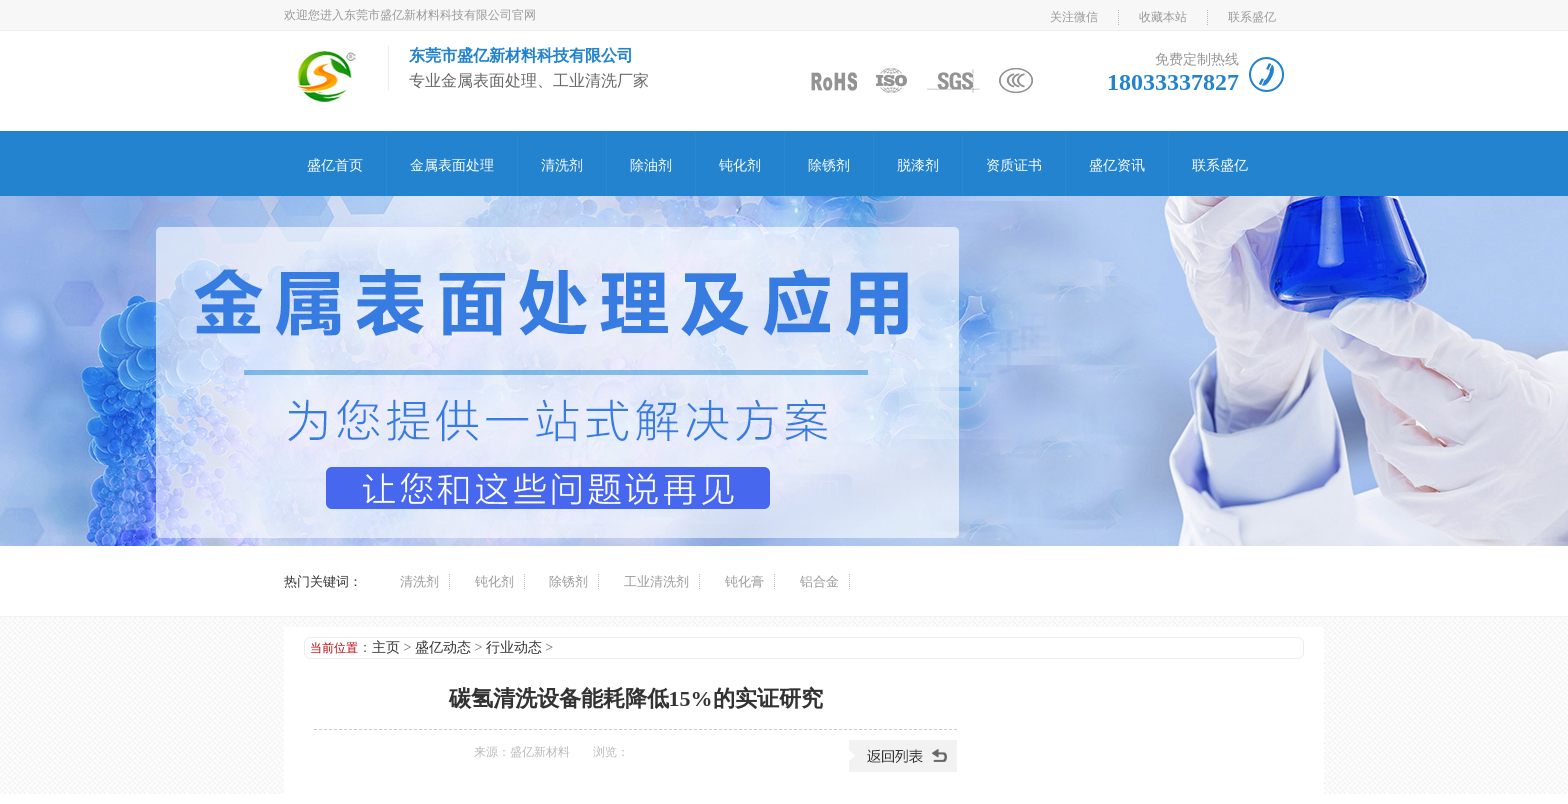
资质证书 (1014, 165)
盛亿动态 (443, 647)
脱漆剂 (918, 165)
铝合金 (819, 581)
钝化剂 (740, 165)
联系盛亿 (1252, 17)
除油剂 (651, 165)
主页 (386, 647)
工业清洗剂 (656, 581)
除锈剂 (829, 165)
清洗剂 (562, 165)
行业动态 (514, 647)
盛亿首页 (335, 165)
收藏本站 (1163, 17)
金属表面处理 (452, 165)
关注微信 (1074, 17)
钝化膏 (744, 581)
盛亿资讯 (1117, 165)
